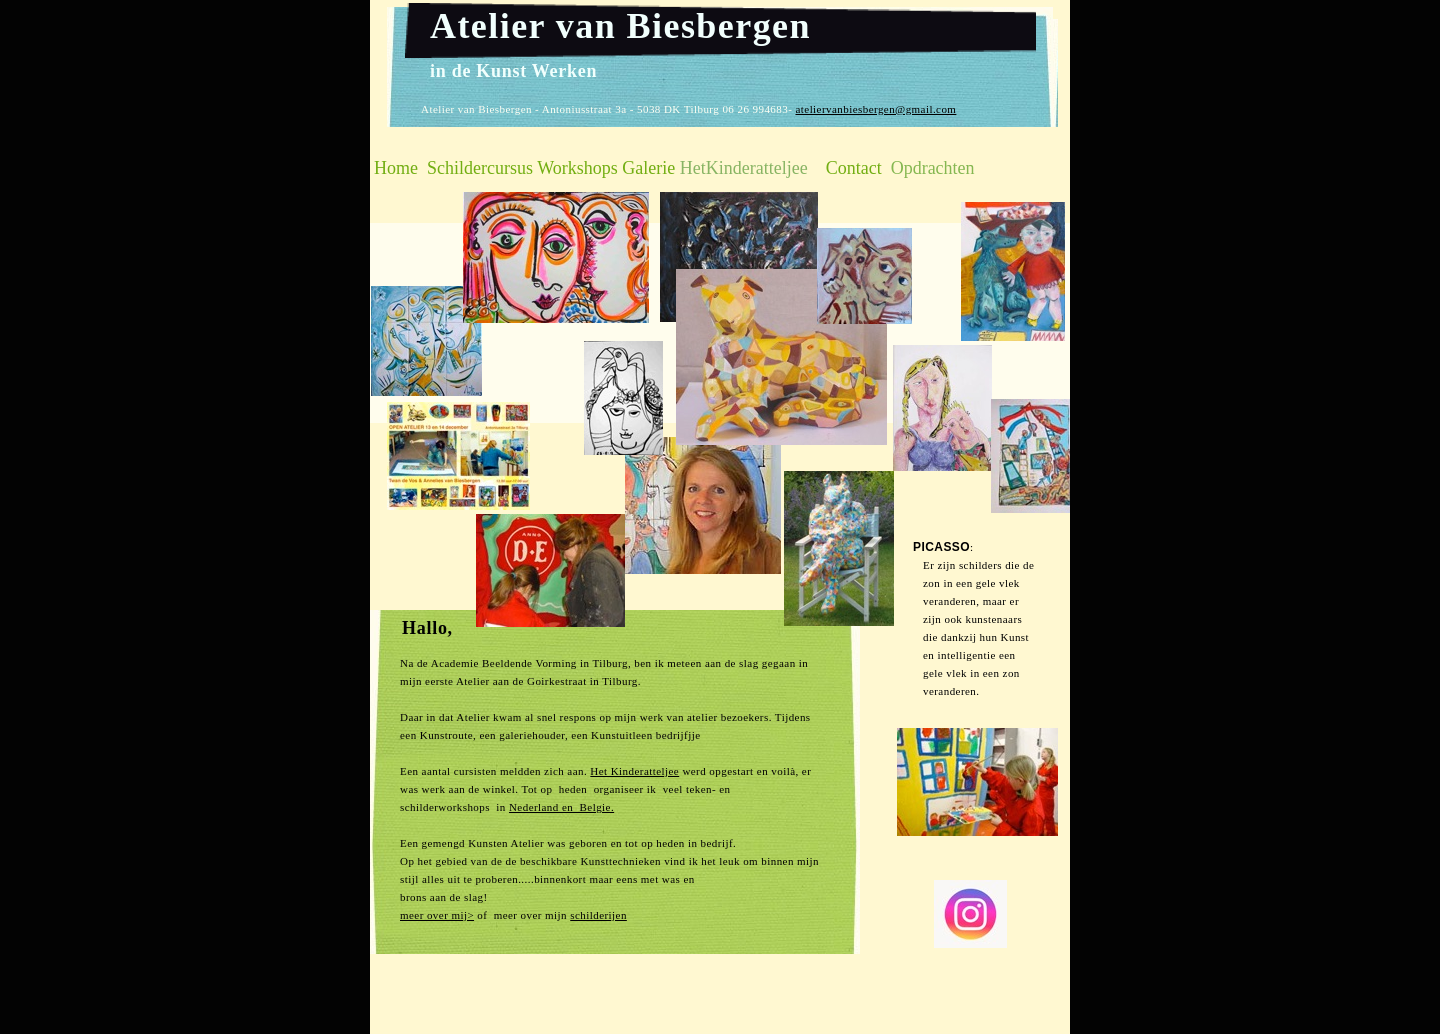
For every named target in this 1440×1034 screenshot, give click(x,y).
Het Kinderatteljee (634, 771)
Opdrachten (933, 168)
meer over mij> (437, 915)
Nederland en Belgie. (561, 807)
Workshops (577, 168)
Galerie (648, 168)
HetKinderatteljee (744, 168)
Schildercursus (480, 168)
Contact (854, 168)
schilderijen (598, 915)
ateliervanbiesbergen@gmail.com (875, 109)
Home (396, 168)
